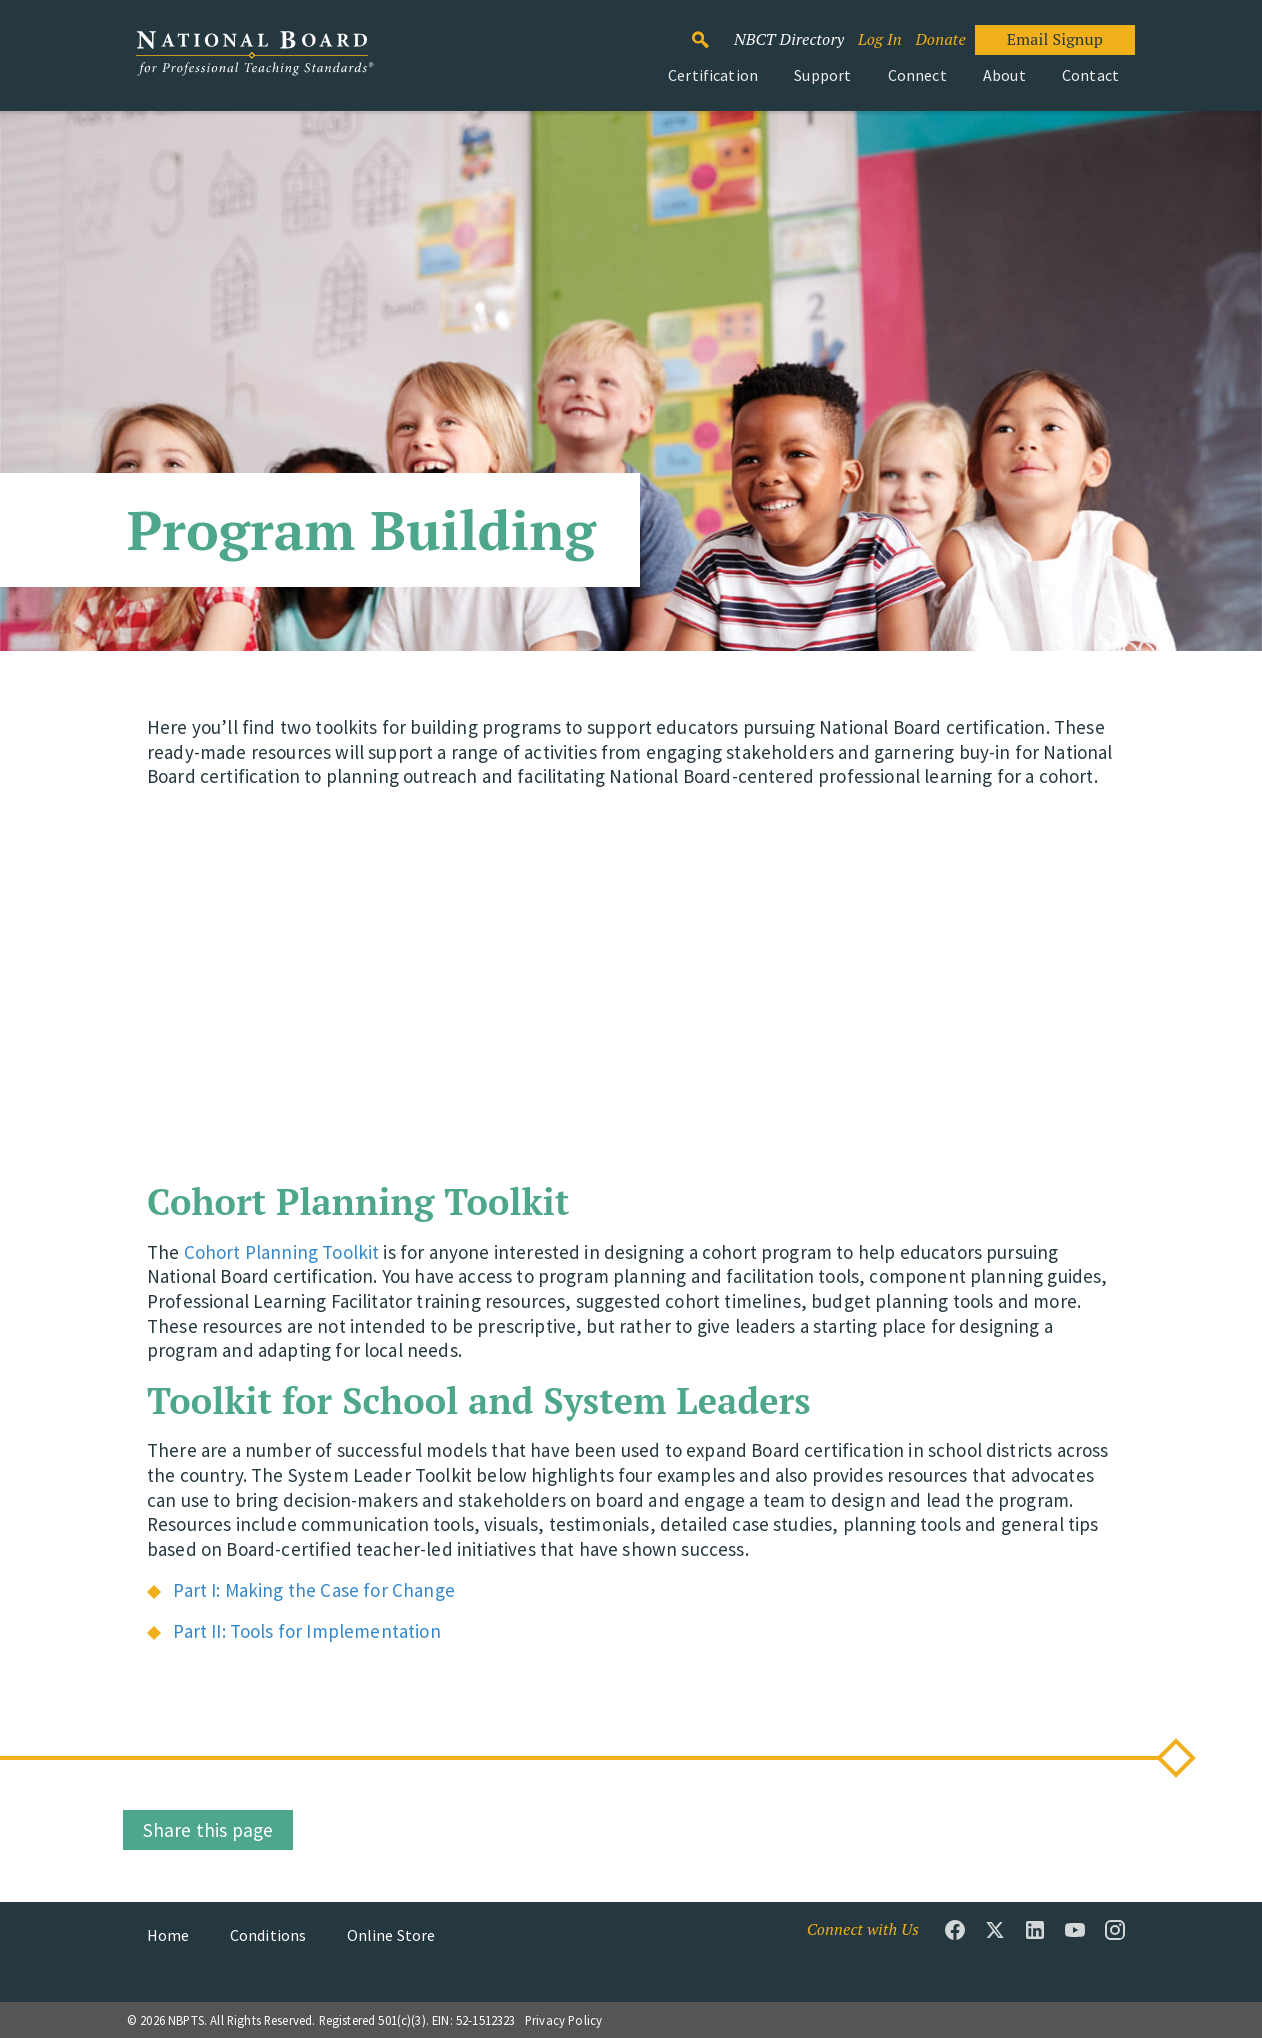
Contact (1090, 75)
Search (711, 31)
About (1004, 75)
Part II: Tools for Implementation (306, 1631)
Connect (917, 75)
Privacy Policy (563, 2020)
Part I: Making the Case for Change (313, 1590)
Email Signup (1055, 39)
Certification (713, 75)
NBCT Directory (789, 39)
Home (168, 1935)
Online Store (391, 1935)
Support (822, 75)
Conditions (268, 1935)
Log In (880, 39)
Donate (940, 39)
